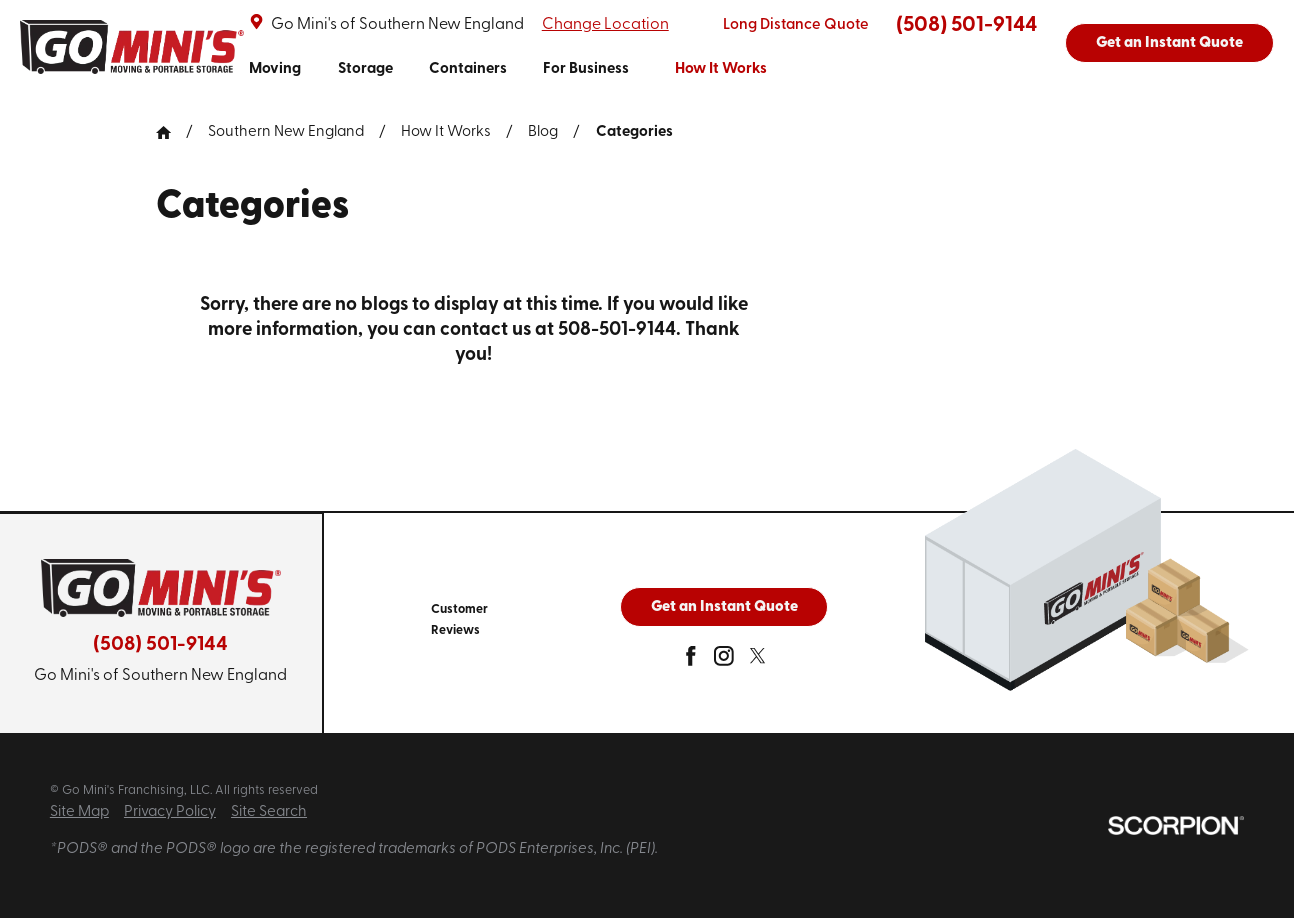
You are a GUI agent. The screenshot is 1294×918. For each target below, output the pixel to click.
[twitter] (758, 661)
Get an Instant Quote (1169, 43)
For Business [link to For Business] (586, 69)
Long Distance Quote (796, 25)
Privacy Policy (170, 812)
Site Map (79, 812)
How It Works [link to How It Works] (721, 69)
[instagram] (724, 661)
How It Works (446, 132)
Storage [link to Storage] (365, 69)
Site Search (269, 812)
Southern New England (286, 132)
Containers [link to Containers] (468, 69)
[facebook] (691, 661)
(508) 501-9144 (966, 25)
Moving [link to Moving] (275, 69)
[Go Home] (171, 132)
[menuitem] (275, 70)
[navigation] (507, 70)
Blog (543, 132)
